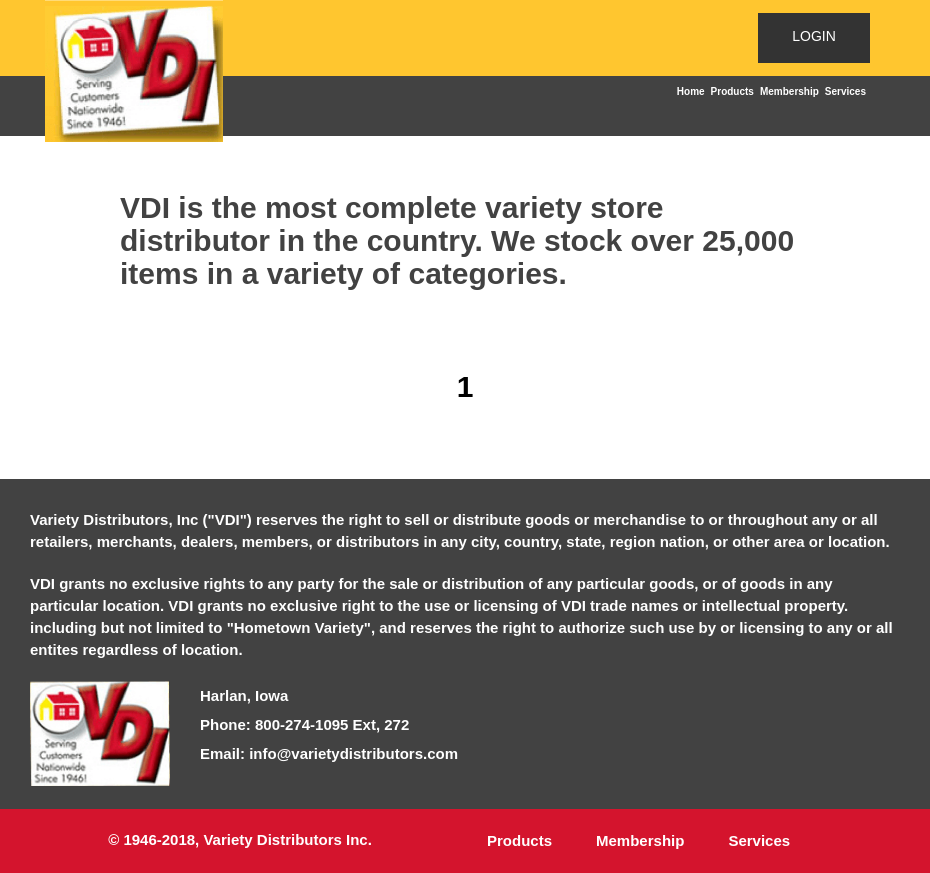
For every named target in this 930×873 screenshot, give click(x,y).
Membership (789, 91)
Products (732, 91)
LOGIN (814, 36)
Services (845, 91)
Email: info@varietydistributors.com (329, 753)
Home (691, 91)
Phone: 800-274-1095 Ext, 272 (304, 724)
